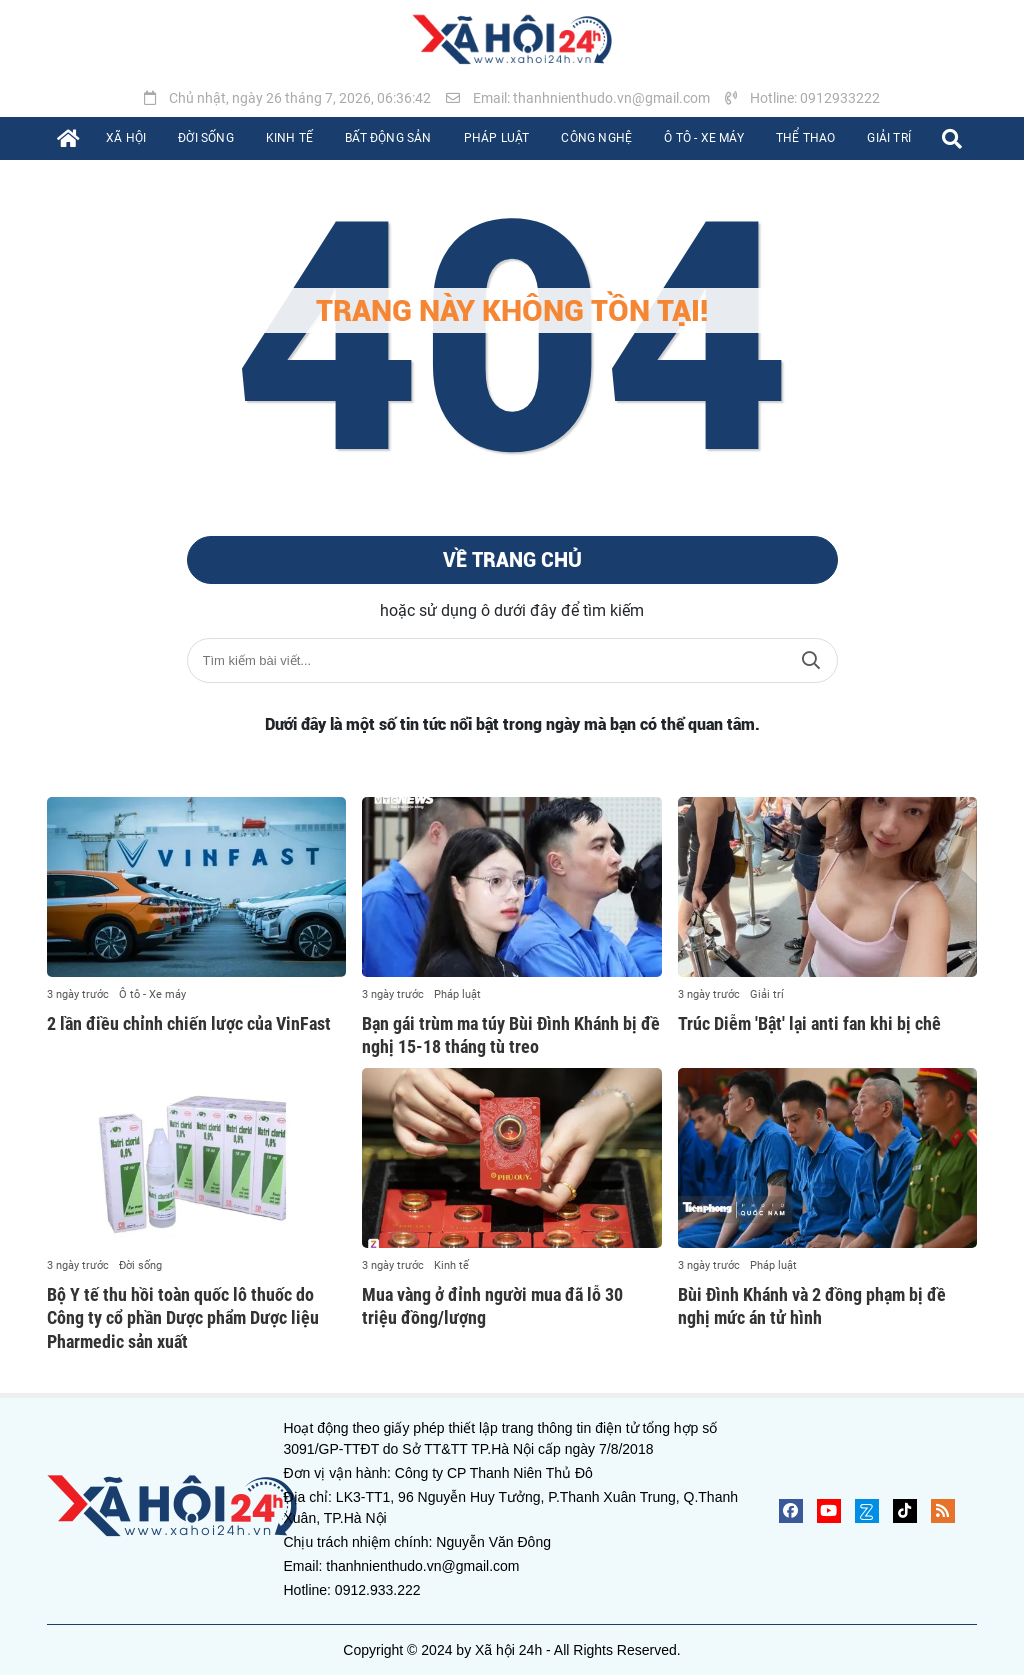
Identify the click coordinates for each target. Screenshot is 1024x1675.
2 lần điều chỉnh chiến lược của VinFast (189, 1023)
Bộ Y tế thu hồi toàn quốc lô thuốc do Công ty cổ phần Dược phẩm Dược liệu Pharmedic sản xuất (183, 1318)
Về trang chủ (512, 560)
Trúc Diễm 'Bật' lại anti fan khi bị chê (809, 1023)
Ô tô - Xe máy (152, 994)
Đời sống (140, 1265)
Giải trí (767, 994)
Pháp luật (457, 994)
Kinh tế (451, 1265)
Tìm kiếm (811, 660)
